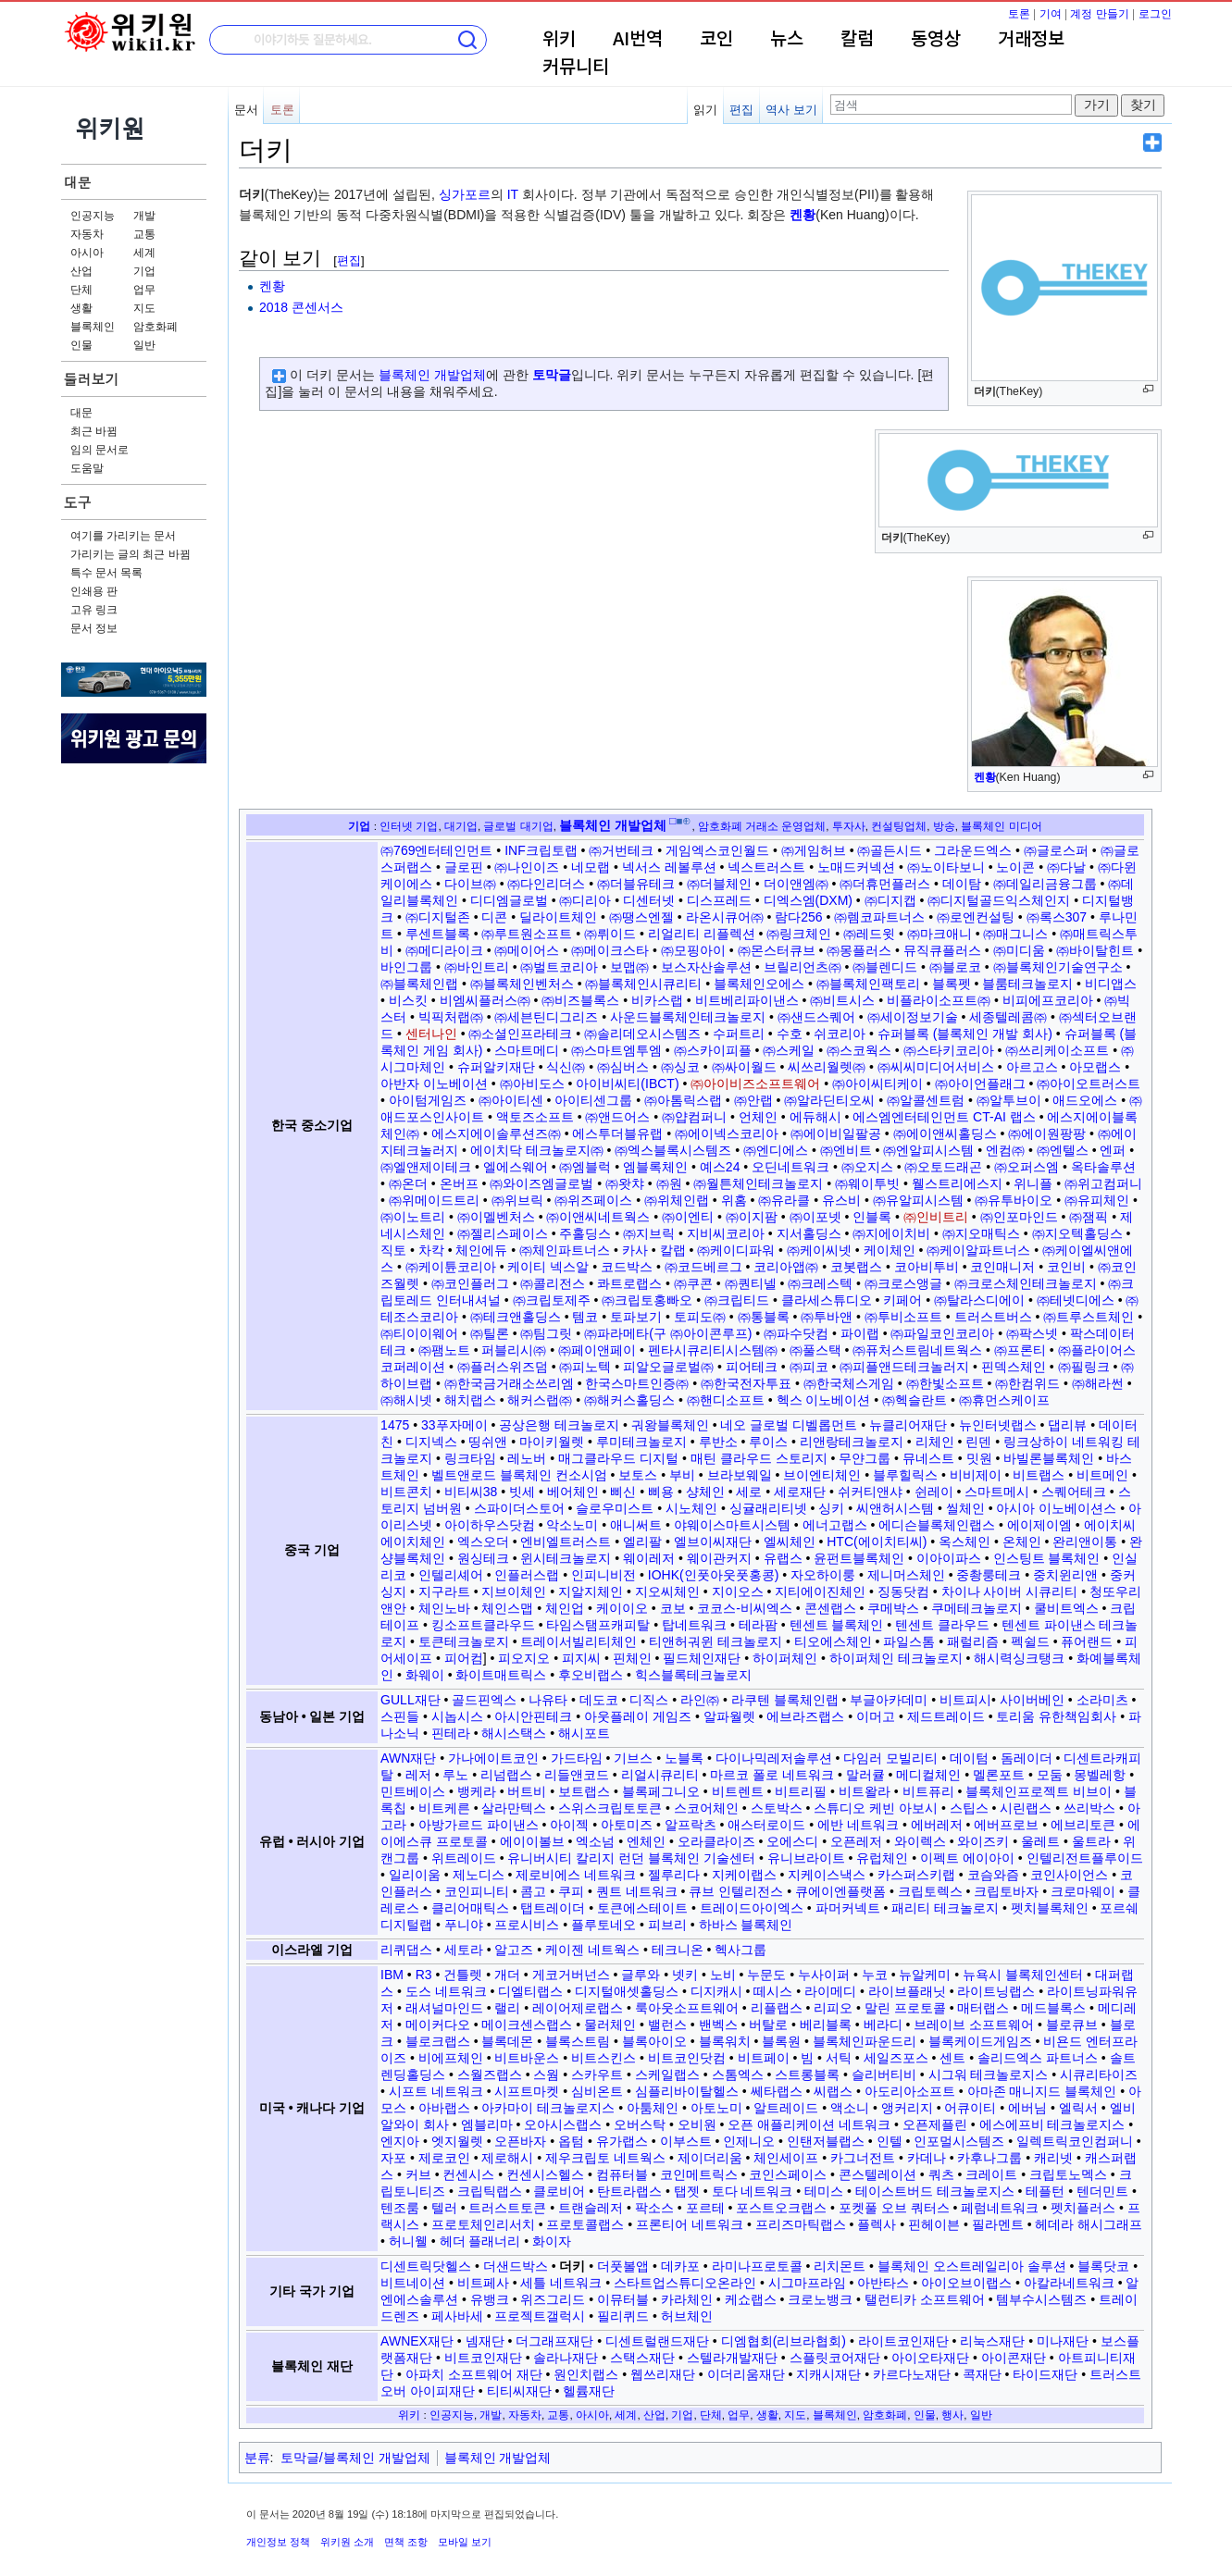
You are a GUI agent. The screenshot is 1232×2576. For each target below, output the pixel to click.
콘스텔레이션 (877, 2174)
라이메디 (830, 1991)
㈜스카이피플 (713, 1050)
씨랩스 (833, 2091)
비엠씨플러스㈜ (485, 1000)
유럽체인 (882, 1858)
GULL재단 (410, 1699)
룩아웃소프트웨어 (687, 2007)
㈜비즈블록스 (580, 1000)
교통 (144, 234)
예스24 (720, 1166)
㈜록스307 (1057, 917)
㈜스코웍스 (859, 1050)
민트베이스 (412, 1791)
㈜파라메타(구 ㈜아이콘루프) (668, 1333)
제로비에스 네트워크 (576, 1874)
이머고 (875, 1716)
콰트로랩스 (629, 1283)
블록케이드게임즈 (980, 2041)
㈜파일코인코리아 (942, 1333)
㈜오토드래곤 (943, 1166)
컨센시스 (468, 2174)
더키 (572, 2266)
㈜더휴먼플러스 (885, 883)
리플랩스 (777, 2007)
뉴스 (786, 40)
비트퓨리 (928, 1791)
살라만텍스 (513, 1808)
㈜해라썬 (1098, 1383)
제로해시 (507, 2157)
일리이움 (415, 1874)
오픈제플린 (934, 2124)
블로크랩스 (437, 2041)
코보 (673, 1608)
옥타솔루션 (1103, 1166)
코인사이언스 (1069, 1874)
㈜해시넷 (406, 1400)
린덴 (978, 1441)
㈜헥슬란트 (914, 1400)
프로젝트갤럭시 (539, 2316)
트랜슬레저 (590, 2207)
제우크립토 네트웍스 (605, 2157)
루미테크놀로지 (641, 1441)
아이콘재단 (1013, 2357)
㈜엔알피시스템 (928, 1150)
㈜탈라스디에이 (979, 1300)
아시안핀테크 (533, 1716)
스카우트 (597, 2074)
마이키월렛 (551, 1441)
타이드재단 (1045, 2374)
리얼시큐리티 (660, 1774)
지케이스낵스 (826, 1874)
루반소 (718, 1441)
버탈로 (768, 2024)
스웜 (546, 2074)
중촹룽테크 (988, 1574)
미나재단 (1063, 2341)
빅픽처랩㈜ (450, 1016)
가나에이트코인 (493, 1758)
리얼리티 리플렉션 (701, 933)
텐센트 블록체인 (837, 1624)
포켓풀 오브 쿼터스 (894, 2207)
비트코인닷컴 (687, 2057)
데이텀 (969, 1758)
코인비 (1066, 1266)
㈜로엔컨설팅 (975, 917)
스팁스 (969, 1808)
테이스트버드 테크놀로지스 (934, 2191)
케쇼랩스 (751, 2299)
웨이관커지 (719, 1558)
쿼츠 (941, 2174)
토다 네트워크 (752, 2191)
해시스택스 (513, 1733)
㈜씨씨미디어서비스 (935, 1066)
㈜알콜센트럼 (925, 1100)
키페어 (902, 1300)
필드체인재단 (701, 1658)
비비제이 (976, 1475)
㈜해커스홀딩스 (629, 1400)
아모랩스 (1095, 1066)
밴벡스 (718, 2024)
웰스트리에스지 (957, 1183)
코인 (716, 40)
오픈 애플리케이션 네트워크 (809, 2124)
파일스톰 (909, 1641)
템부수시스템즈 (1041, 2299)
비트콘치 (406, 1491)
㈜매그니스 (1015, 933)
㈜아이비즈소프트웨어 (755, 1083)
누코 (875, 1974)
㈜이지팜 (752, 1216)
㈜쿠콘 (693, 1283)
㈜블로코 (955, 967)
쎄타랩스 (777, 2091)
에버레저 (937, 1824)
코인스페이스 (788, 2174)
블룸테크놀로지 (1027, 983)
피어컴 (463, 1658)
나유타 (548, 1699)
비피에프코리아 (1047, 1000)
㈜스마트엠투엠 (616, 1050)
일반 (144, 345)
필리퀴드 (623, 2316)
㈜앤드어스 (617, 1116)
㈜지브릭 (649, 1233)
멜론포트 (999, 1774)
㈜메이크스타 (610, 950)
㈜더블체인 (719, 883)
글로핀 (463, 867)
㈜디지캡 (890, 900)
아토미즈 (627, 1824)
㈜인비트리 (935, 1216)
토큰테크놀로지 (463, 1641)
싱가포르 (465, 194)
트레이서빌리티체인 (578, 1641)
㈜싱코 (680, 1066)
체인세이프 (785, 2157)
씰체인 (965, 1508)
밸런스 (667, 2024)
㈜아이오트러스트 (1088, 1083)
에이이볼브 (532, 1841)
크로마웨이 (1083, 1891)
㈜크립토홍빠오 (647, 1300)
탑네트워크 (694, 1624)
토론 (1019, 13)
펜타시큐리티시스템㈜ (713, 1350)
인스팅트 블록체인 (1047, 1558)
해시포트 (584, 1733)
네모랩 (590, 867)
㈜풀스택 (815, 1350)
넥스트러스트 (766, 867)
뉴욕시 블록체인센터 (1023, 1974)
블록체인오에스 (759, 983)
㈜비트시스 (842, 1000)
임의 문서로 (99, 449)
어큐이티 (970, 2107)
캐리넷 (1053, 2157)
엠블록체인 (655, 1166)
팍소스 (654, 2207)
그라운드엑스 (973, 850)
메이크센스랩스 (526, 2024)
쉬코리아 (839, 1033)
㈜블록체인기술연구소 (1058, 967)
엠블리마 (487, 2124)
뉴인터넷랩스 (998, 1425)
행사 (952, 2415)
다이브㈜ (470, 883)
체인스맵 (507, 1608)
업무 (144, 289)
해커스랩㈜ (539, 1400)
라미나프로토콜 (757, 2266)
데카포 (680, 2266)
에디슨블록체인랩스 (936, 1524)
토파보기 (636, 1316)
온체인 (1021, 1541)
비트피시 (965, 1699)
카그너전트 (862, 2157)
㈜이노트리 (412, 1216)
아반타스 (883, 2282)
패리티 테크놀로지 (945, 1908)
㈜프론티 (1020, 1350)
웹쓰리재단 (662, 2374)
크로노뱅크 (820, 2299)
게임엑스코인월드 (717, 850)
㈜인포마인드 (1019, 1216)
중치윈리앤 (1065, 1574)
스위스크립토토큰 (610, 1808)
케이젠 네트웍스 (592, 1949)
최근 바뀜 (94, 431)
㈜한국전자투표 (746, 1383)
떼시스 (772, 1991)
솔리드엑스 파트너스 (1037, 2057)
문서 (246, 110)
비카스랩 (657, 1000)
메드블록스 (1053, 2007)
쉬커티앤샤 (870, 1491)
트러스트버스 (993, 1316)
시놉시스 (457, 1716)
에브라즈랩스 (805, 1716)
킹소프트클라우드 (483, 1624)
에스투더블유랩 (617, 1133)
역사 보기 (791, 110)
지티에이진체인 (820, 1591)
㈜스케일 (789, 1050)
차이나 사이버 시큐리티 (1009, 1591)
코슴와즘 (993, 1874)
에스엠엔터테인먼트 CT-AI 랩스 (944, 1116)
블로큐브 (1072, 2024)
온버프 (459, 1183)
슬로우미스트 (614, 1508)
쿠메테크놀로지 (976, 1608)
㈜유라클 (784, 1200)
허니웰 (408, 2241)
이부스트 (686, 2141)
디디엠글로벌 (509, 900)
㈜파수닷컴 (796, 1333)
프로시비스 (526, 1924)
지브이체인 (513, 1591)
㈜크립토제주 (552, 1300)
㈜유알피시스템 (918, 1200)
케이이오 (622, 1608)
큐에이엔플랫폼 (840, 1891)
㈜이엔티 (688, 1216)
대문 (78, 182)
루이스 (768, 1441)
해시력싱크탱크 (1019, 1658)
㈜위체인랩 (676, 1200)
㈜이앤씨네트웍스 (598, 1216)
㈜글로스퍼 (1056, 850)
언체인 (758, 1116)
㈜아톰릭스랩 (683, 1100)
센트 (952, 2057)
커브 (418, 2174)
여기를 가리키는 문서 (123, 535)
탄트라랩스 (629, 2191)
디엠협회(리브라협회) (783, 2341)
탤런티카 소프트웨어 (925, 2299)
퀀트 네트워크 (637, 1891)
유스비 (841, 1200)
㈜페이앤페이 (597, 1350)
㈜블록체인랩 (419, 983)
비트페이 (764, 2057)
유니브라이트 (806, 1858)
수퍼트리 (739, 1033)
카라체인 (687, 2299)
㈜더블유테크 (636, 883)
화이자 (551, 2241)
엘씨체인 (789, 1541)
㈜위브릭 (517, 1200)
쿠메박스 (893, 1608)
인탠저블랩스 (826, 2141)
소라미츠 (1102, 1699)
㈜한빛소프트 (945, 1383)
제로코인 (444, 2157)
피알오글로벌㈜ (668, 1366)
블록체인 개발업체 (432, 374)
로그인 (1155, 13)
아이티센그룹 (593, 1100)
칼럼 (857, 40)
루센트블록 (437, 933)
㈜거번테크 (621, 850)
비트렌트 (738, 1791)
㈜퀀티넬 (751, 1283)
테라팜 (758, 1624)
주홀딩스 (585, 1233)
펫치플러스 (1083, 2207)
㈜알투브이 (1009, 1100)
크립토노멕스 (1068, 2174)
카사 (635, 1250)
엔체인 (646, 1841)
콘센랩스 (830, 1608)
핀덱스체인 (1013, 1366)
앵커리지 (907, 2107)
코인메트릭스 (699, 2174)
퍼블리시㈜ (513, 1350)
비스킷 (408, 1000)
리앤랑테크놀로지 (851, 1441)
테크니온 (677, 1949)
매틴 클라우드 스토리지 (759, 1458)
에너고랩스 (835, 1524)
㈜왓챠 (624, 1183)
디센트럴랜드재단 (657, 2341)
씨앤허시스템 (895, 1508)
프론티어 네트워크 (689, 2224)
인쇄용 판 (94, 591)
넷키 (685, 1974)
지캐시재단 (828, 2374)
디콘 (494, 917)
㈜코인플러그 (470, 1283)
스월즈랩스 (489, 2074)
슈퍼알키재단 (496, 1066)
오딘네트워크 (790, 1166)
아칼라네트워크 (1069, 2282)
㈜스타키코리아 (948, 1050)
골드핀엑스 (484, 1699)
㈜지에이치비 (891, 1233)
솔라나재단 (565, 2357)
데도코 (598, 1699)
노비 (723, 1974)
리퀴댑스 (406, 1949)
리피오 (833, 2007)
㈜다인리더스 (546, 883)
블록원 (781, 2041)
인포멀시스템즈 (959, 2141)
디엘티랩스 (530, 1991)
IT (512, 194)
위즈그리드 (552, 2299)
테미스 (823, 2191)
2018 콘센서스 (301, 307)
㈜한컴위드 (1027, 1383)
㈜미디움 (1019, 950)
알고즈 (513, 1949)
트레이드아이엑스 (751, 1908)
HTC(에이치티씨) (877, 1541)
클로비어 (559, 2191)
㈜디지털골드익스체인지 (998, 900)
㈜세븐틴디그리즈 (546, 1016)
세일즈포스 (896, 2057)
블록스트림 (577, 2041)
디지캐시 (716, 1991)
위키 (559, 40)
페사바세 (457, 2316)
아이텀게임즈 (428, 1100)
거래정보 (1031, 40)
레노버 (526, 1458)
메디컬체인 (928, 1774)
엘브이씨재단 (713, 1541)
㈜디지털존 (437, 917)
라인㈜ (699, 1699)
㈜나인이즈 (526, 867)
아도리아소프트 (910, 2091)
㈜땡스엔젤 (641, 917)
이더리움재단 (746, 2374)
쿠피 (571, 1891)
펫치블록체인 (1050, 1908)
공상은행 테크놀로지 (559, 1425)
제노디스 (478, 1874)
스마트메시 (996, 1491)
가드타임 (577, 1758)
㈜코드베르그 (703, 1266)
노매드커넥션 (856, 867)
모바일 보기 (465, 2541)
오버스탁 (640, 2124)
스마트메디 (526, 1050)
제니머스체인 (906, 1574)
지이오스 (738, 1591)
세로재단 (800, 1491)
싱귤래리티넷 (768, 1508)
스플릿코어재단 (835, 2357)
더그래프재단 (554, 2341)
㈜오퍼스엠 (1026, 1166)
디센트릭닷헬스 (425, 2266)
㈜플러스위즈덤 (502, 1366)
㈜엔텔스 (1063, 1150)
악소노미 (572, 1524)
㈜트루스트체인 (1088, 1316)
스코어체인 (706, 1808)
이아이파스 (948, 1558)
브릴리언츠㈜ (802, 967)
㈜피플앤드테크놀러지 (904, 1366)
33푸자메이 (454, 1425)
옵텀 (571, 2141)
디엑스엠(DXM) (808, 900)
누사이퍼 (824, 1974)
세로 (749, 1491)
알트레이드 (785, 2107)
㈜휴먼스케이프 (1004, 1400)
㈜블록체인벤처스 (522, 983)
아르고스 (1032, 1066)
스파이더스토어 (519, 1508)
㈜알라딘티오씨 (829, 1100)
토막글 (551, 374)
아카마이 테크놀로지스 (548, 2107)
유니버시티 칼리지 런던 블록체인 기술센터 (631, 1858)
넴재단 (485, 2341)
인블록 (871, 1216)
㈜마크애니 (939, 933)
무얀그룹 (864, 1458)
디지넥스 (431, 1441)
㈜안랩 (753, 1100)
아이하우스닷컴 (489, 1524)
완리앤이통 (1084, 1541)
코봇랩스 (856, 1266)
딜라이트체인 (558, 917)
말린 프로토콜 (905, 2007)
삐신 (623, 1491)
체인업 (564, 1608)
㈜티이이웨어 (419, 1333)
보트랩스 (584, 1791)
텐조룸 (399, 2207)
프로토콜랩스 (585, 2224)
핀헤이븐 (934, 2224)
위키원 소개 (347, 2541)
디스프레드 (719, 900)
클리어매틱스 (470, 1908)
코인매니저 (1002, 1266)
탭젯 (687, 2191)
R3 (424, 1974)
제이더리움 (710, 2157)
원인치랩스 (586, 2374)
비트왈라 (864, 1791)
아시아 (87, 252)
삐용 (661, 1491)
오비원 (697, 2124)
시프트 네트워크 (436, 2091)
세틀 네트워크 (561, 2282)
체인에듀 (481, 1250)
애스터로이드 (766, 1824)
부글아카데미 (888, 1699)
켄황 (985, 777)
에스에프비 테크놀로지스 (1052, 2124)
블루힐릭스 (905, 1475)
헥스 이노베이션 (824, 1400)
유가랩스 (622, 2141)
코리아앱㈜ (785, 1266)
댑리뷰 (1067, 1425)
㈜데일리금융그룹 (1045, 883)
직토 (393, 1250)
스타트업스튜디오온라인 (685, 2282)
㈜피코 (809, 1366)
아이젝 (569, 1824)
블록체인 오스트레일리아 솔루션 (971, 2266)
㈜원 (669, 1183)
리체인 (934, 1441)
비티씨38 (471, 1491)
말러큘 (865, 1774)
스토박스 (777, 1808)
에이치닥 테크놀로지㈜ (537, 1150)
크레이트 (991, 2174)
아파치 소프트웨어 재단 (473, 2374)
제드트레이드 (946, 1716)
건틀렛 (462, 1974)
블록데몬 (507, 2041)
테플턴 (1045, 2191)
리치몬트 (839, 2266)
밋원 (979, 1458)
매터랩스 (983, 2007)
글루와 (640, 1974)
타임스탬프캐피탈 (598, 1624)
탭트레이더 (552, 1908)
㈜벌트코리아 (559, 967)
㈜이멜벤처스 (496, 1216)
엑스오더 (483, 1541)
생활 (81, 308)
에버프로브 (1006, 1824)
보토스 (637, 1475)
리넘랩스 (506, 1774)
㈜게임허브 (813, 850)
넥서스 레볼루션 (669, 867)
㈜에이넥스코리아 (726, 1133)
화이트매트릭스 (500, 1674)
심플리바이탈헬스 (687, 2091)
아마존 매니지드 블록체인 (1042, 2091)
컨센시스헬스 (545, 2174)
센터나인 (431, 1033)
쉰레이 (934, 1491)
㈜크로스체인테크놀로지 (1025, 1283)
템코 (585, 1316)
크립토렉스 (930, 1891)
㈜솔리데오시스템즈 (642, 1033)
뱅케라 (476, 1791)
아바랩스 (444, 2107)
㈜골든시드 (889, 850)
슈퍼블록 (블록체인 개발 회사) (964, 1033)
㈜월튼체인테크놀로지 (758, 1183)
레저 (418, 1774)
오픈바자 (520, 2141)
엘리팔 (642, 1541)
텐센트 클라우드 (942, 1624)
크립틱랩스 (489, 2191)
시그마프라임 (807, 2282)
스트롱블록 (807, 2074)
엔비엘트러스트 (565, 1541)
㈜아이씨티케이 (877, 1083)
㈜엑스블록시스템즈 (673, 1150)
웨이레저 (649, 1558)
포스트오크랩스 (781, 2207)
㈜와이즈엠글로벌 (541, 1183)
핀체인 (632, 1658)
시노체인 (691, 1508)
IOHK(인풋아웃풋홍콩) (713, 1574)
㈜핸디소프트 (726, 1400)
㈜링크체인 (798, 933)
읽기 (705, 110)
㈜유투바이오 (1013, 1200)
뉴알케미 (925, 1974)
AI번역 (638, 40)
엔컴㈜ (1005, 1150)
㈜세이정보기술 (912, 1016)
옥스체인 (964, 1541)
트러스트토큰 (507, 2207)
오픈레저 (856, 1841)
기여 (1050, 13)
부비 (682, 1475)
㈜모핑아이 (693, 950)
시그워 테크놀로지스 (988, 2074)
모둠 (1050, 1774)
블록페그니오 (661, 1791)
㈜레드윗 (869, 933)
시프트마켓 (526, 2091)
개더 (507, 1974)
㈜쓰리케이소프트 (1057, 1050)
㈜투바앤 (826, 1316)
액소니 (849, 2107)
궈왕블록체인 (670, 1425)
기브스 (633, 1758)
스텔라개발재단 (732, 2357)
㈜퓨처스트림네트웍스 (917, 1350)
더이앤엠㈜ (796, 883)
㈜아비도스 (532, 1083)
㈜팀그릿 (546, 1333)
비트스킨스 (603, 2057)
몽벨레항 (1100, 1774)
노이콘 (1015, 867)
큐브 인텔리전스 (736, 1891)
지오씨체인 (667, 1591)
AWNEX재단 (417, 2341)
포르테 (705, 2207)
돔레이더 (1026, 1758)
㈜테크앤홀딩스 (515, 1316)
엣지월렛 (457, 2141)
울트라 (1091, 1841)
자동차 (87, 234)
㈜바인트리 (476, 967)
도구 (78, 502)
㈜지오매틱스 (981, 1233)
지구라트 (444, 1591)
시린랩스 (1026, 1808)
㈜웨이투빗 (867, 1183)
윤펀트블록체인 (859, 1558)
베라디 (883, 2024)
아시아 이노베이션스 (1056, 1508)
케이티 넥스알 (548, 1266)
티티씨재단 (519, 2391)
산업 (81, 271)
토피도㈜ (700, 1316)
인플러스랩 (526, 1574)
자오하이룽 (822, 1574)
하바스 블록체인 (746, 1924)
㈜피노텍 (585, 1366)
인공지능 (92, 215)
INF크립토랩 (541, 850)
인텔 (889, 2141)
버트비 (526, 1791)
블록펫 (951, 983)
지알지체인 (590, 1591)
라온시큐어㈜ (725, 917)
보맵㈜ (629, 967)
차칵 (431, 1250)
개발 (144, 215)
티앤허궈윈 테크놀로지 (715, 1641)
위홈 (734, 1200)
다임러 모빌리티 (890, 1758)
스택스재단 (642, 2357)
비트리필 (801, 1791)
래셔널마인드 (444, 2007)
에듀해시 (815, 1116)
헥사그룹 (740, 1949)
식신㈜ (565, 1066)
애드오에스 (1084, 1100)
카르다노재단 (912, 2374)
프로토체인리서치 (483, 2224)
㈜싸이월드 (744, 1066)
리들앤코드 (576, 1774)
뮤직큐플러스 (942, 950)
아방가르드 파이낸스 (478, 1824)
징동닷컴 (903, 1591)
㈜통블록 (764, 1316)
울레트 (1040, 1841)
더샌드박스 (515, 2266)
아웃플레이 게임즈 (637, 1716)
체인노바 (444, 1608)
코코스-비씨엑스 (744, 1608)
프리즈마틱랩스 (800, 2224)
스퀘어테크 (1073, 1491)
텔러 (444, 2207)
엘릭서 (1078, 2107)
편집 (741, 110)
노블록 (684, 1758)
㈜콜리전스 (552, 1283)
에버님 (1027, 2107)
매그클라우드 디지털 (618, 1458)
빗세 (522, 1491)
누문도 (766, 1974)
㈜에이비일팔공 (835, 1133)
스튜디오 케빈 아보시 (876, 1808)
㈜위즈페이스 (593, 1200)
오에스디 (792, 1841)
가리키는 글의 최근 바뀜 (130, 554)
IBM (392, 1974)
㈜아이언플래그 (980, 1083)
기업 (144, 271)
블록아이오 (654, 2041)
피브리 (667, 1924)
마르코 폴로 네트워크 (772, 1774)
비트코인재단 (483, 2357)
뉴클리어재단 (908, 1425)
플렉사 (876, 2224)
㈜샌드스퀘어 (816, 1016)
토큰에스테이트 (642, 1908)
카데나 (926, 2157)
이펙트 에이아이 (967, 1858)
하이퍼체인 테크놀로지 (896, 1658)
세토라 (463, 1949)
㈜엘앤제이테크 (425, 1166)
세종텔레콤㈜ (1008, 1016)
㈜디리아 (585, 900)
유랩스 (783, 1558)
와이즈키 (983, 1841)
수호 (790, 1033)
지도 (144, 308)
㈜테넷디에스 (1075, 1300)
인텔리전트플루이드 (1085, 1858)
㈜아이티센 (511, 1100)
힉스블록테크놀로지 (693, 1674)
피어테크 (752, 1366)
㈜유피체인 (1096, 1200)
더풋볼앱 (623, 2266)
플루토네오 (603, 1924)
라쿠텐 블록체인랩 (785, 1699)
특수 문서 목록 (106, 572)
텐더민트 (1102, 2191)
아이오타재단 (930, 2357)
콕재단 (982, 2374)
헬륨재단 (589, 2391)
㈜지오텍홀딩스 (1077, 1233)
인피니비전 (603, 1574)
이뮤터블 (623, 2299)
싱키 (831, 1508)
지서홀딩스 (809, 1233)
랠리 (507, 2007)
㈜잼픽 (1088, 1216)
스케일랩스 (667, 2074)
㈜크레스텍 (820, 1283)
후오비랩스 (590, 1674)
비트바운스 (526, 2057)
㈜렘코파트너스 (879, 917)
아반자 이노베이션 (434, 1083)
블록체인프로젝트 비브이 (1038, 1791)
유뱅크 (489, 2299)
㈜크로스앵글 (903, 1283)
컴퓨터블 (622, 2174)
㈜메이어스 (526, 950)
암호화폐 (155, 326)
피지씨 (581, 1658)
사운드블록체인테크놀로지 (687, 1016)
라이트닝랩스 (996, 1991)
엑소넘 (595, 1841)
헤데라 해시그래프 (1088, 2224)
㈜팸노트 (444, 1350)
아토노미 (716, 2107)
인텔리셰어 (450, 1574)
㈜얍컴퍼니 (694, 1116)
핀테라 (450, 1733)
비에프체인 (450, 2057)
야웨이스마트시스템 (732, 1524)
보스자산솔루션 (706, 967)
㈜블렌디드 (884, 967)
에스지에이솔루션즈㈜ (496, 1133)
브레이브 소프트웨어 (974, 2024)
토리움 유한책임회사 (1056, 1716)
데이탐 (961, 883)
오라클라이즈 (716, 1841)
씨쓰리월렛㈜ (826, 1066)
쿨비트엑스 (1066, 1608)
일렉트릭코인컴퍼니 (1074, 2141)
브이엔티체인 (822, 1475)
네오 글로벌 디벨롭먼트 (788, 1425)
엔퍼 (1113, 1150)
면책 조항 (406, 2541)
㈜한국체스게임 (848, 1383)
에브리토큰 (1083, 1824)
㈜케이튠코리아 (450, 1266)
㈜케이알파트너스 (978, 1250)
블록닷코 (1103, 2266)
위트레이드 (463, 1858)
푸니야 (463, 1924)
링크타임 (470, 1458)
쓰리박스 (1089, 1808)
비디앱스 (1111, 983)
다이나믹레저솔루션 (774, 1758)
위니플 (1033, 1183)
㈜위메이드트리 (434, 1200)
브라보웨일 (739, 1475)
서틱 (839, 2057)
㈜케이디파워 (736, 1250)
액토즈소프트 (535, 1116)
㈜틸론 (489, 1333)
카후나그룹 (989, 2157)
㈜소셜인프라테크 (520, 1033)
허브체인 (687, 2316)
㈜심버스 (623, 1066)
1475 (394, 1425)
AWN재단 (408, 1758)
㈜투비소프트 (903, 1316)
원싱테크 (483, 1558)
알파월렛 (729, 1716)
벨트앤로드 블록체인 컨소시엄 (519, 1475)
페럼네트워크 (1000, 2207)
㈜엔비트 (846, 1150)
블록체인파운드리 (864, 2041)
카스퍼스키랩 (916, 1874)
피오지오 (524, 1658)
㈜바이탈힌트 (1095, 950)
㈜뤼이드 (610, 933)
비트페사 (483, 2282)
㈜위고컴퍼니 (1103, 1183)
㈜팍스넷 (1032, 1333)
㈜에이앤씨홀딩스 (945, 1133)
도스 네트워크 (446, 1991)
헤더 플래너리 (480, 2241)
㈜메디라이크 (444, 950)
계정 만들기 (1099, 13)
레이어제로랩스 (577, 2007)
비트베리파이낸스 (747, 1000)
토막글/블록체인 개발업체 (355, 2457)
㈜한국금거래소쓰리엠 (509, 1383)
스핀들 (399, 1716)
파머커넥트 (847, 1908)
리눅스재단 (992, 2341)
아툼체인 (652, 2107)
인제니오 (749, 2141)
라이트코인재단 (903, 2341)
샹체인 (705, 1491)
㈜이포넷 (815, 1216)
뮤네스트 (928, 1458)
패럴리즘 (973, 1641)
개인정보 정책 (278, 2541)
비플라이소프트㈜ (938, 1000)
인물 (81, 345)
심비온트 (597, 2091)
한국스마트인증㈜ (637, 1383)
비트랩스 (1038, 1475)
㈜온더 (408, 1183)
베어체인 (573, 1491)
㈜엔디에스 (775, 1150)
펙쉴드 (1030, 1641)
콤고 (533, 1891)
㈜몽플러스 (859, 950)
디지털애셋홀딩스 (626, 1991)
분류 (257, 2457)
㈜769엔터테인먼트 (436, 850)
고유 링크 (94, 609)
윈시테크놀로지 (565, 1558)
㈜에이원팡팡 (1047, 1133)
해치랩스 (470, 1400)
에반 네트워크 (858, 1824)
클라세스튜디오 (826, 1300)
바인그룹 (406, 967)
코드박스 (627, 1266)
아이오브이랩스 (966, 2282)
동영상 (936, 40)
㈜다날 (1066, 867)
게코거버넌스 (571, 1974)
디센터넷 (649, 900)
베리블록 (826, 2024)
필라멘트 (998, 2224)
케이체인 (889, 1250)
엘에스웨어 (515, 1166)
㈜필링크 (1084, 1366)
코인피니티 (476, 1891)
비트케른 (444, 1808)
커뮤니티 (575, 67)
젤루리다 (674, 1874)
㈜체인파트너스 (564, 1250)
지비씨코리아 (726, 1233)
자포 (393, 2157)
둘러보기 (91, 379)
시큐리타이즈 (1099, 2074)
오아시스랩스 (563, 2124)
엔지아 (399, 2141)
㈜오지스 (867, 1166)
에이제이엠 (1039, 1524)
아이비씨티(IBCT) (627, 1083)
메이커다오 (437, 2024)
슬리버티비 (884, 2074)
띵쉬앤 (487, 1441)
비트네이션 (412, 2282)
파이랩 (859, 1333)
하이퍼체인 (785, 1658)
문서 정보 (94, 628)
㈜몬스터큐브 (776, 950)
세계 (144, 252)
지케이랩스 (744, 1874)
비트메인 (1102, 1475)
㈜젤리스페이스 (502, 1233)
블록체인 (92, 326)
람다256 (798, 917)
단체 (81, 289)
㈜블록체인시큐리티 (643, 983)
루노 (455, 1774)
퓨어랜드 (1087, 1641)
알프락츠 (690, 1824)
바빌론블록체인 (1048, 1458)
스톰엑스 (738, 2074)
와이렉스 (920, 1841)
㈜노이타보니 (946, 867)
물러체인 (610, 2024)
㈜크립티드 (736, 1300)
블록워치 (725, 2041)
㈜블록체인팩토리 (868, 983)
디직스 (648, 1699)
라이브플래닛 (907, 1991)
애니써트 (636, 1524)
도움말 (87, 468)
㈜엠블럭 (585, 1166)
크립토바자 (1006, 1891)
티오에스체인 (833, 1641)
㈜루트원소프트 (526, 933)
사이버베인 (1032, 1699)
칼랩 (673, 1250)
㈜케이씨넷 (819, 1250)
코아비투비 (926, 1266)
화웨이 (424, 1674)
